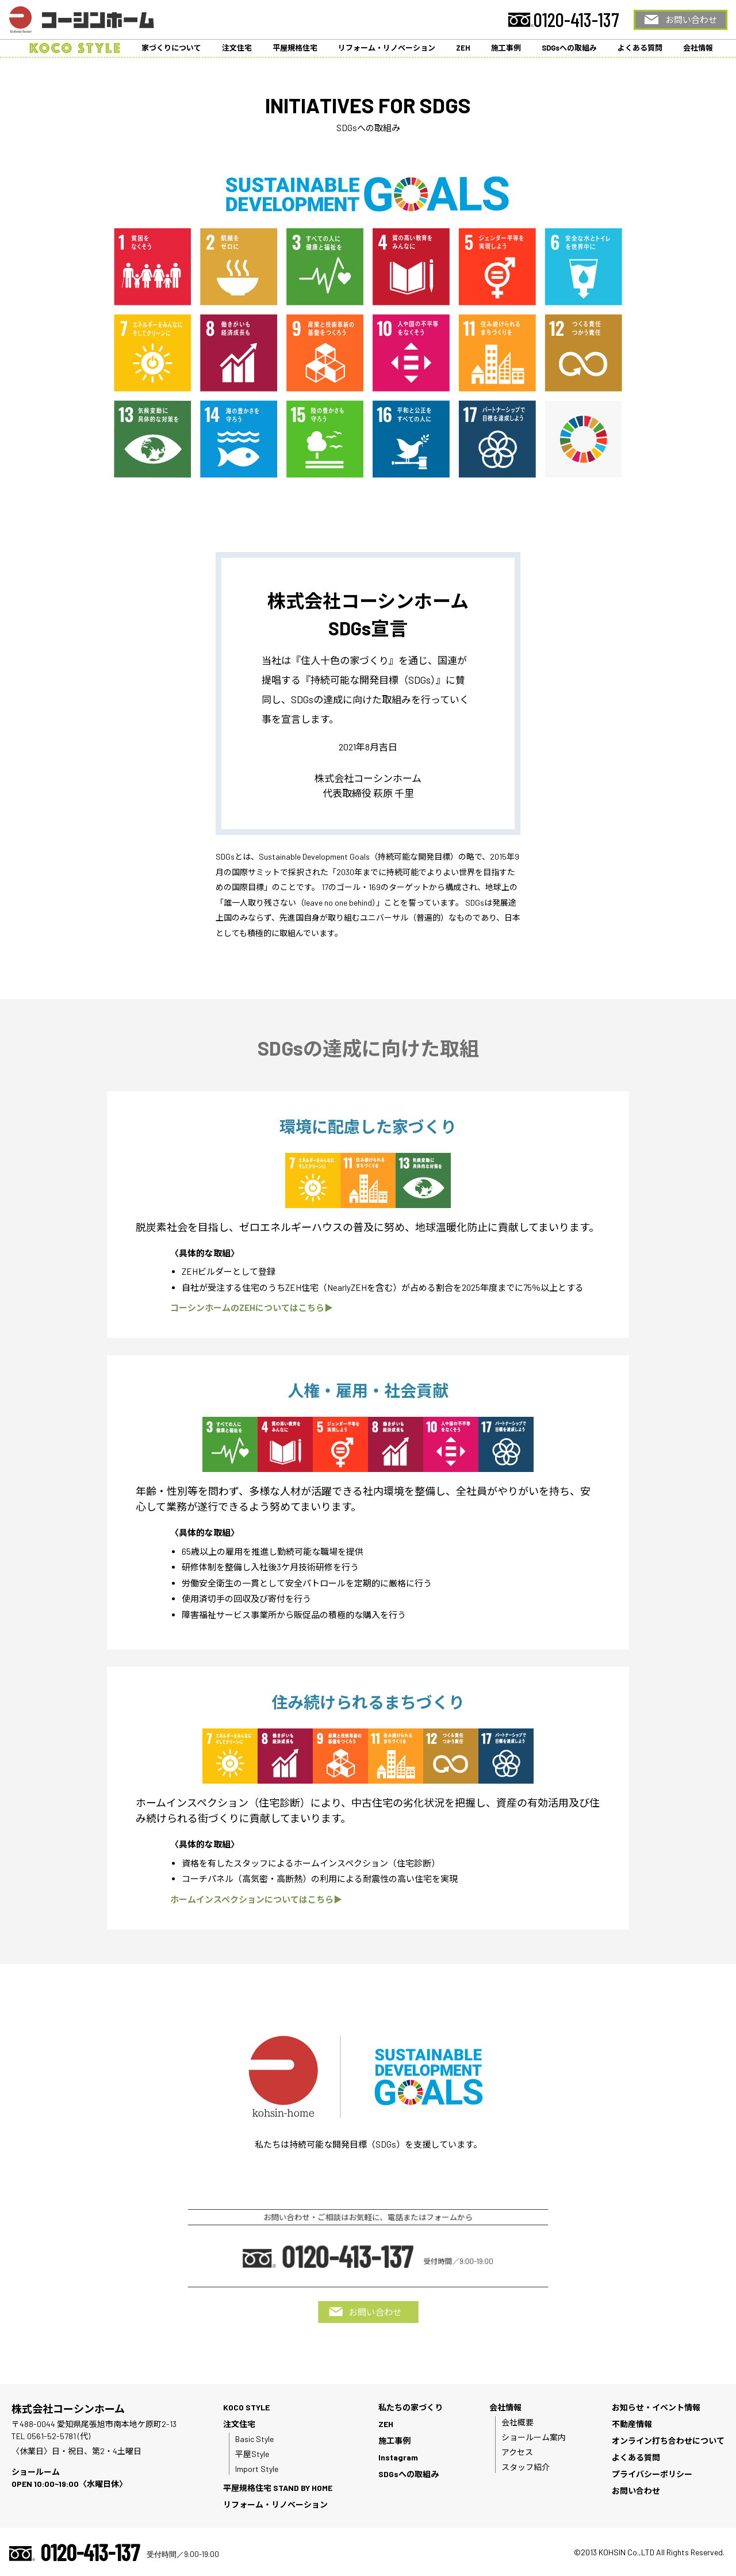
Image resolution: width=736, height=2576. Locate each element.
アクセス (517, 2452)
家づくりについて (171, 47)
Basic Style (254, 2439)
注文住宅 (237, 47)
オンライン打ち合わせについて (668, 2440)
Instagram (398, 2457)
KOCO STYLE (246, 2407)
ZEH (463, 47)
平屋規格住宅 (295, 47)
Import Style (256, 2469)
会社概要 (517, 2422)
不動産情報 (632, 2424)
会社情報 (698, 47)
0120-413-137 (576, 19)
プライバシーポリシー (652, 2474)
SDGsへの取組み (569, 47)
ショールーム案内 (533, 2437)
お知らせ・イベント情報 (656, 2407)
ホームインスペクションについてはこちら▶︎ (256, 1899)
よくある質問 (640, 47)
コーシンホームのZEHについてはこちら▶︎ (251, 1307)
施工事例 (506, 47)
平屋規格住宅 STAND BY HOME (277, 2488)
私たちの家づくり (410, 2407)
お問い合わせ (691, 19)
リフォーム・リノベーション (386, 47)
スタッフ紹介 (525, 2467)
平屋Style (252, 2454)
